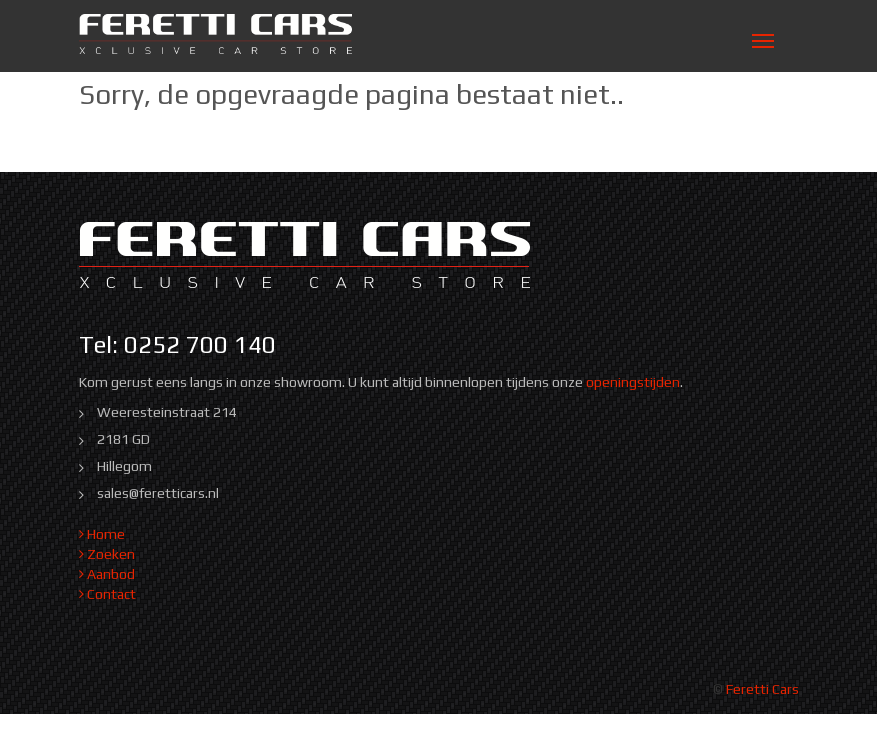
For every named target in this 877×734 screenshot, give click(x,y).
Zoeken (107, 554)
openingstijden (633, 382)
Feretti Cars (762, 689)
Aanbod (107, 574)
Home (102, 534)
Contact (107, 594)
